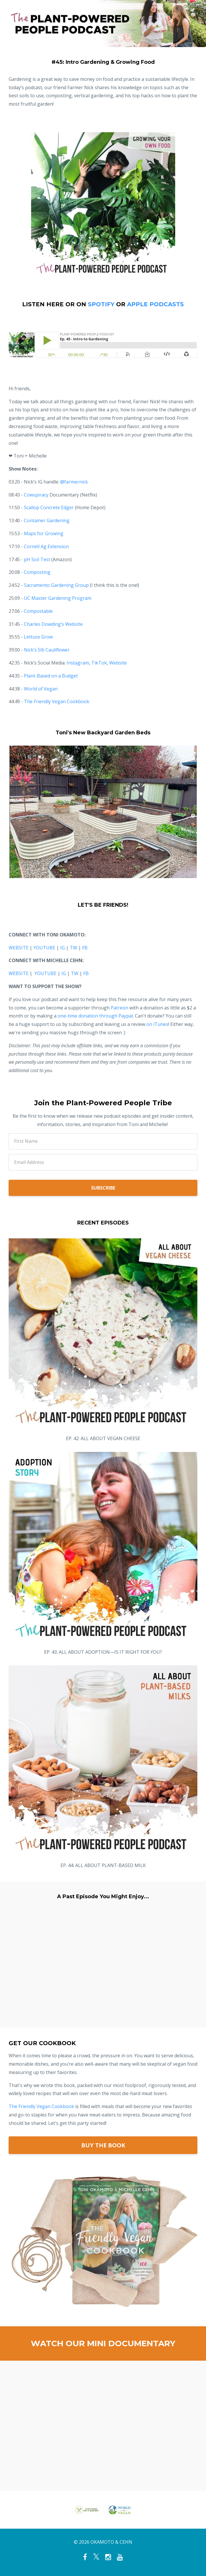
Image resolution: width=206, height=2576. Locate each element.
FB (85, 947)
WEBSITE (19, 947)
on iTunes (157, 1024)
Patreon (119, 1008)
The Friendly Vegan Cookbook (41, 2106)
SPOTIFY (101, 304)
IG (62, 947)
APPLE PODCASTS (155, 304)
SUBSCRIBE (103, 1188)
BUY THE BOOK (103, 2145)
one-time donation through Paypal (95, 1016)
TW (73, 947)
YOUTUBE (44, 947)
